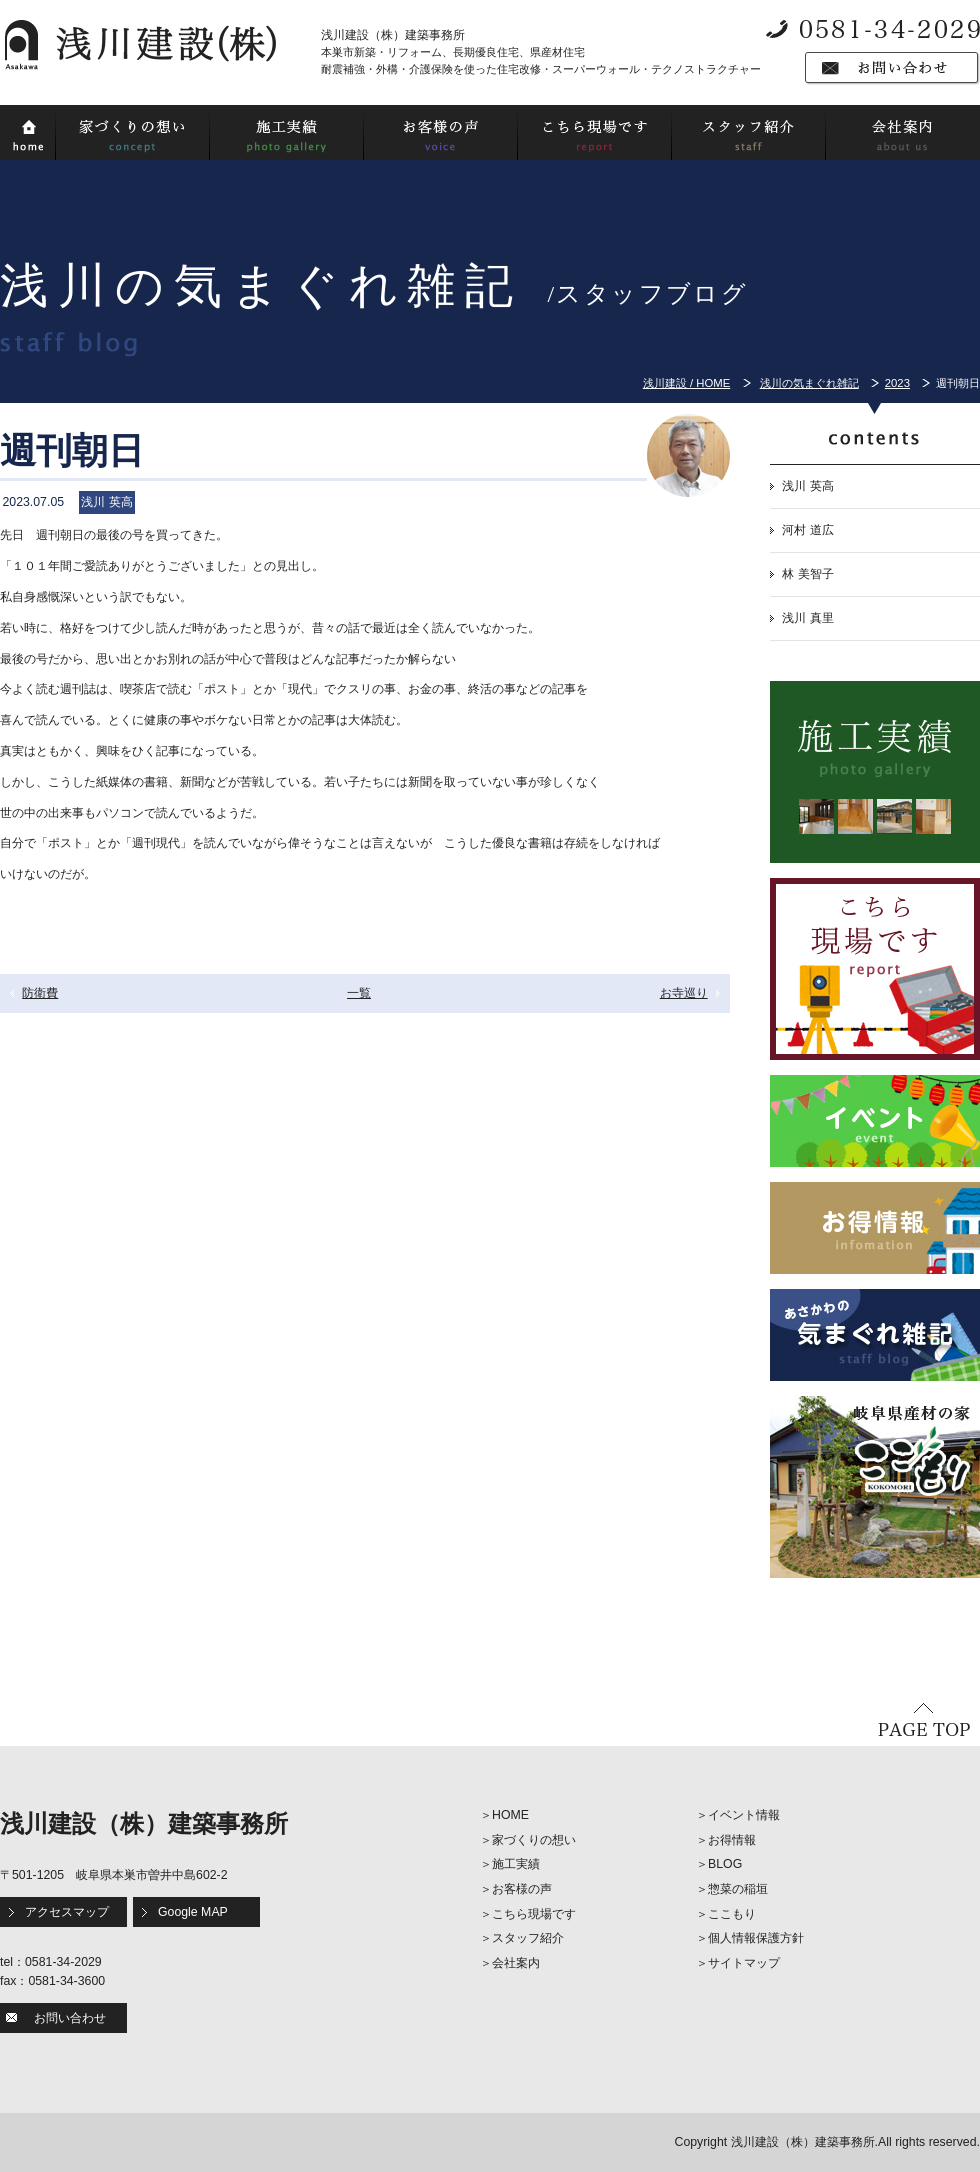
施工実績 (516, 1864)
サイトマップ (744, 1963)
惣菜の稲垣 (738, 1889)
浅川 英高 (807, 486)
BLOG (725, 1864)
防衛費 (40, 993)
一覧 (359, 993)
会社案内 (516, 1963)
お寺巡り (684, 993)
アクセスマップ (67, 1912)
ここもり (732, 1914)
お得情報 (732, 1840)
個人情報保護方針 (756, 1938)
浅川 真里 (807, 618)
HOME (510, 1815)
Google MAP (193, 1912)
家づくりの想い (534, 1840)
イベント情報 (744, 1815)
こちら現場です (534, 1914)
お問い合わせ (70, 2018)
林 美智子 (807, 574)
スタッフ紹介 (528, 1938)
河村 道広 (807, 530)
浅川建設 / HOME (686, 383)
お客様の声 (522, 1889)
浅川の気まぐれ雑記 (809, 383)
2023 (897, 383)
